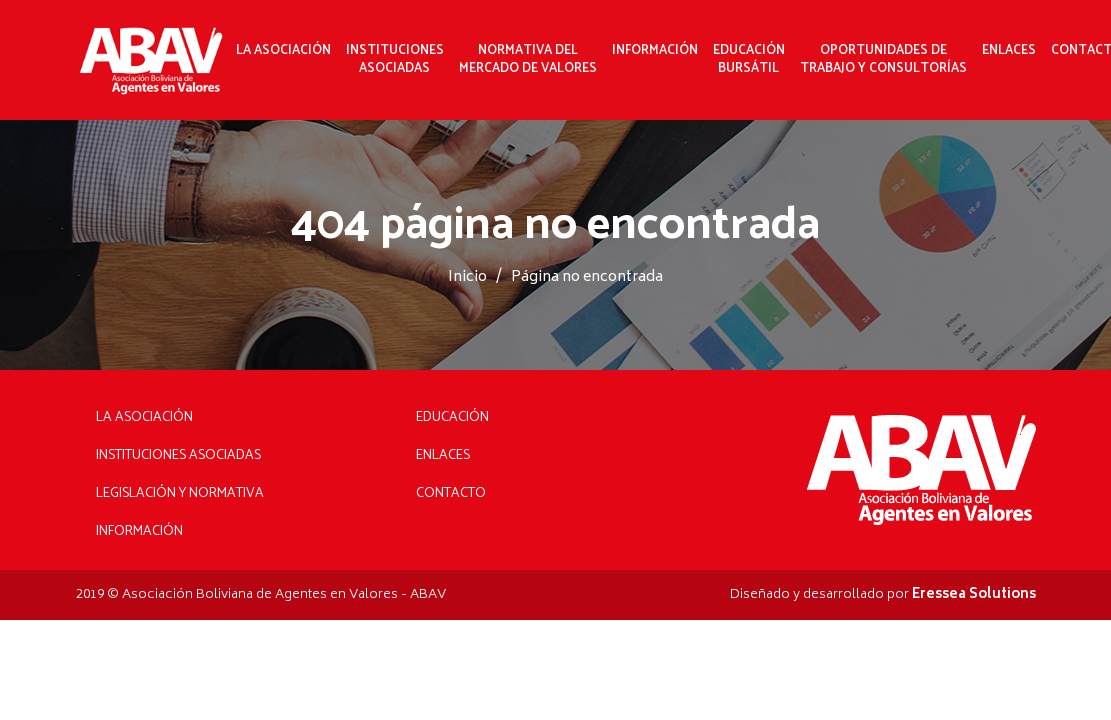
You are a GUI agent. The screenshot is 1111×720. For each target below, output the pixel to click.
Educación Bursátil (749, 60)
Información (655, 51)
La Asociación (283, 51)
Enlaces (1009, 51)
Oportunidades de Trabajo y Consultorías (883, 60)
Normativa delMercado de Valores (528, 60)
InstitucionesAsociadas (395, 60)
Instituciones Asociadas (178, 455)
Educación (452, 417)
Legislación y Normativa (180, 493)
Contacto (451, 493)
